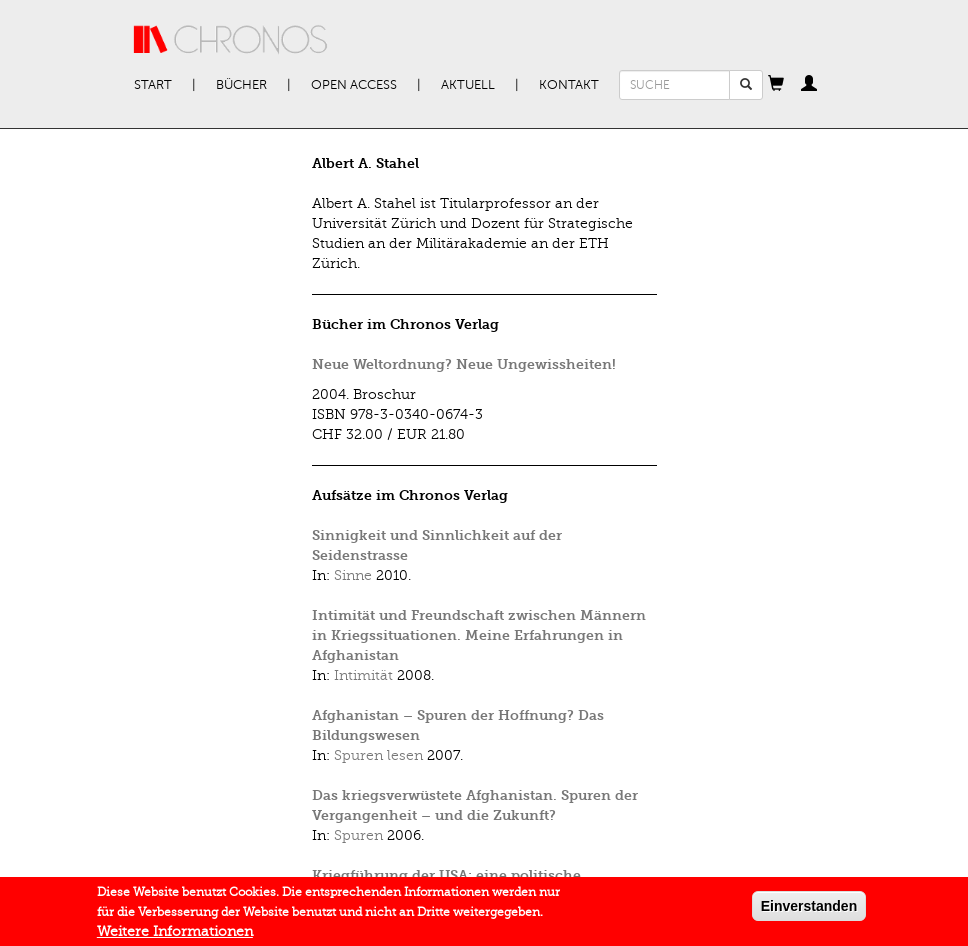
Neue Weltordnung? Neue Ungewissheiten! (464, 364)
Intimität (363, 675)
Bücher (241, 85)
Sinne (353, 575)
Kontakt (569, 85)
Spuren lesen (378, 755)
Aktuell (468, 85)
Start (153, 85)
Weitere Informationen (175, 934)
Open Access (354, 85)
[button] (776, 85)
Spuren (358, 835)
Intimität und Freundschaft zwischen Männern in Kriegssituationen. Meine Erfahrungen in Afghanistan (479, 635)
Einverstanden (809, 909)
